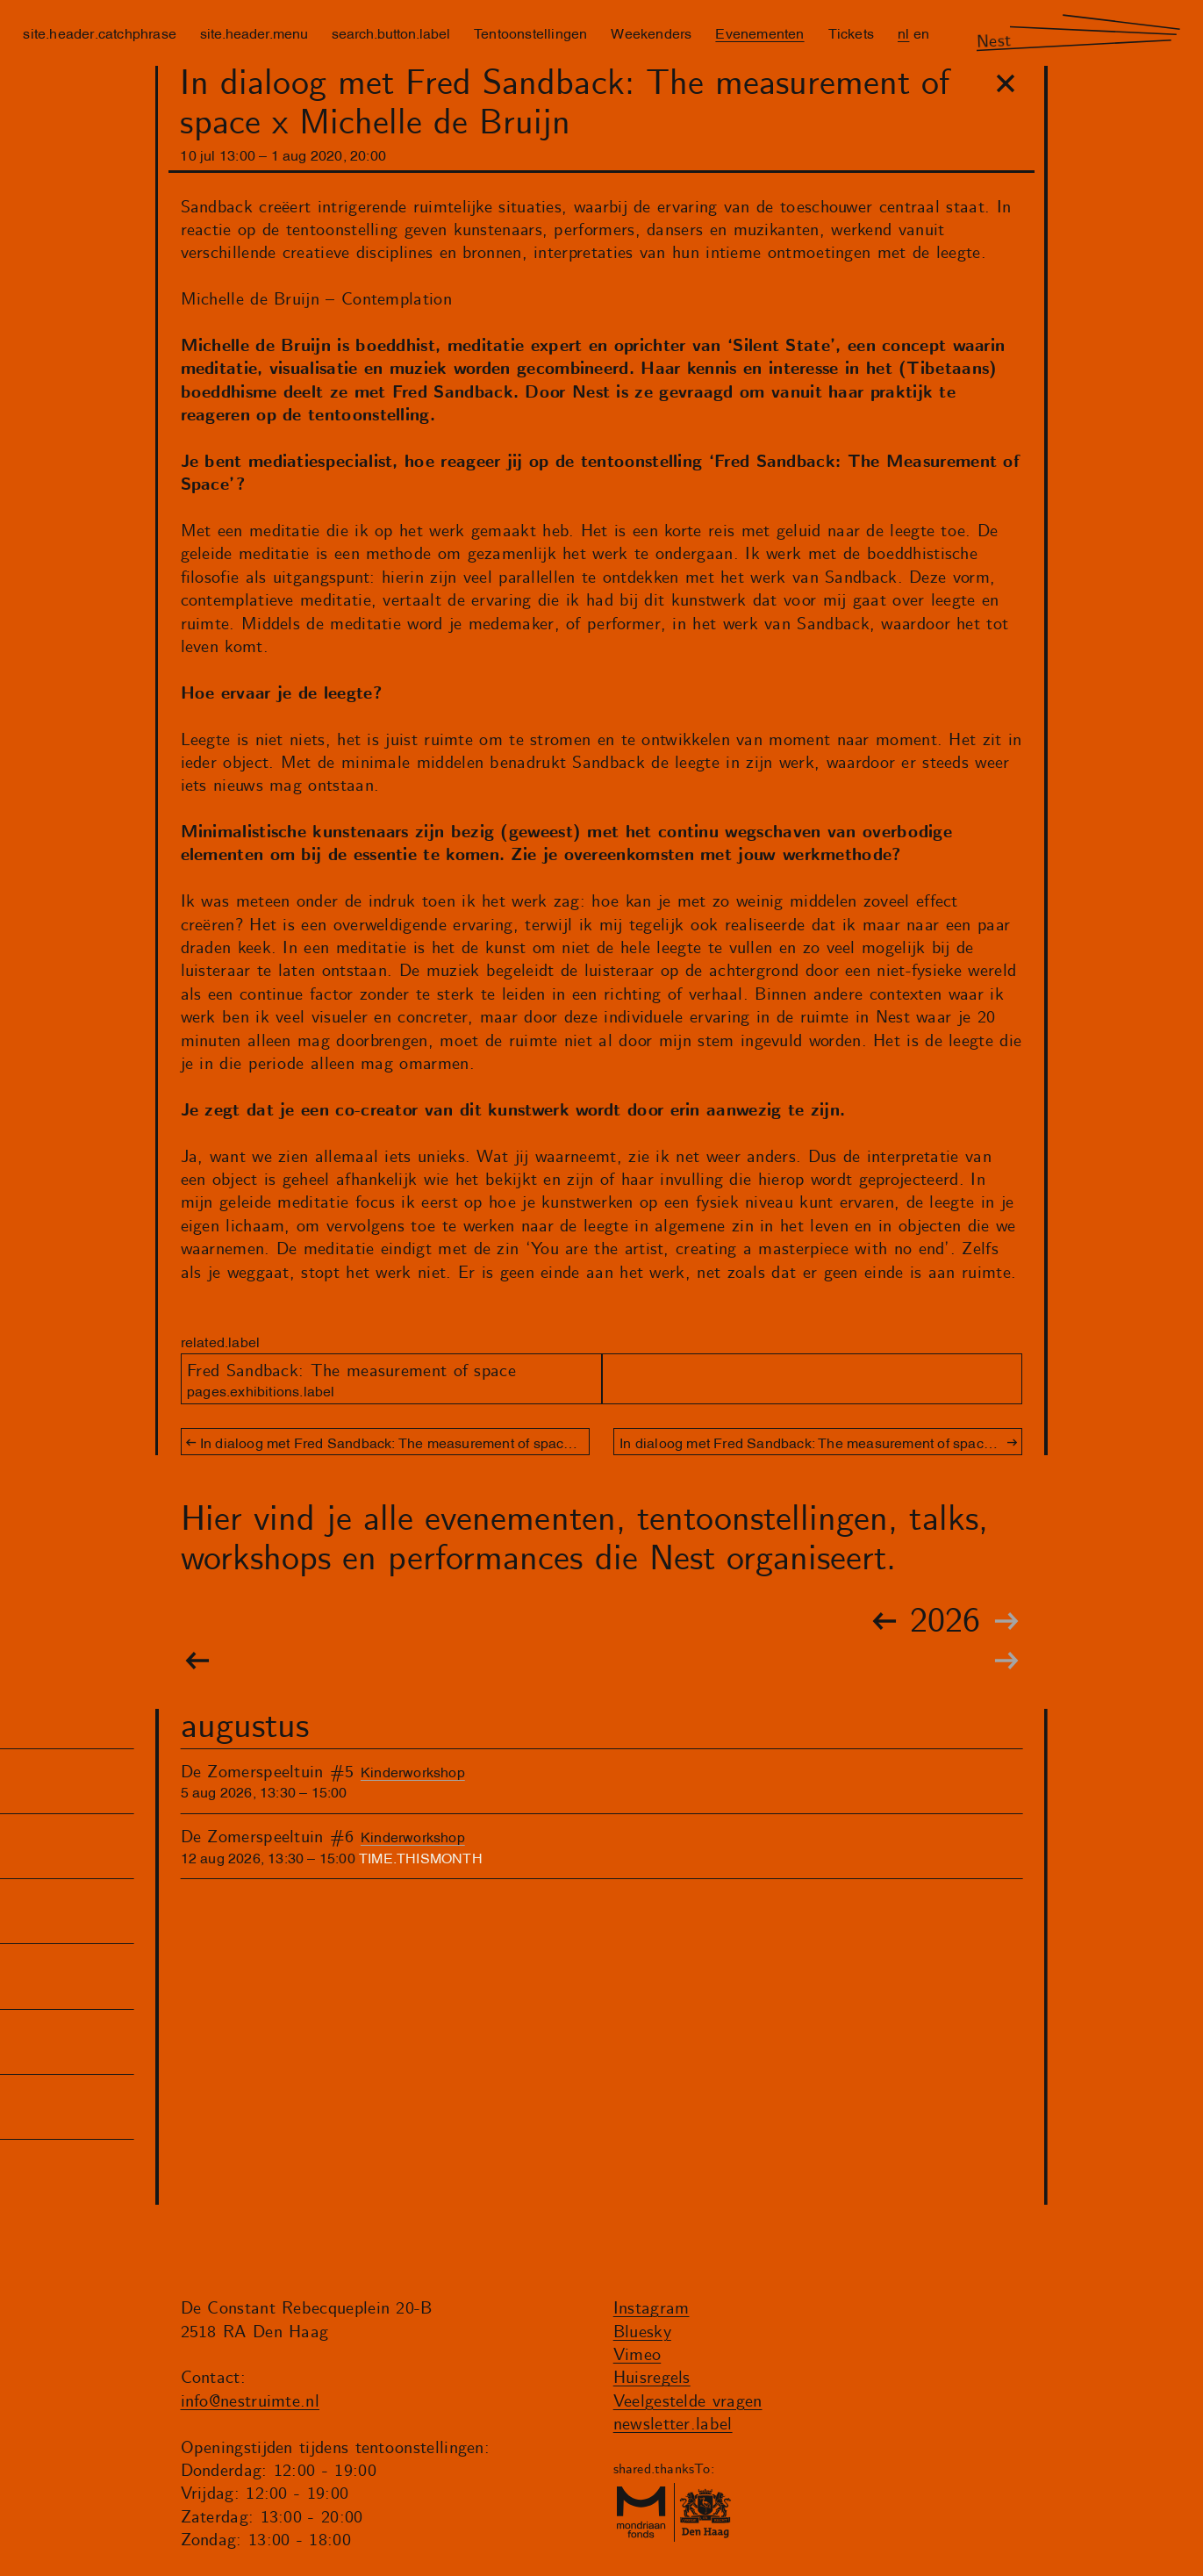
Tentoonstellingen (530, 32)
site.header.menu (254, 32)
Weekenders (651, 32)
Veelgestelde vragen (688, 2402)
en (921, 32)
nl (903, 32)
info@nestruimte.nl (250, 2402)
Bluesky (642, 2332)
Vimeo (637, 2355)
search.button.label (391, 32)
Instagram (651, 2309)
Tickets (851, 32)
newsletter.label (673, 2424)
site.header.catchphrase (99, 32)
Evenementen (759, 32)
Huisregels (652, 2378)
